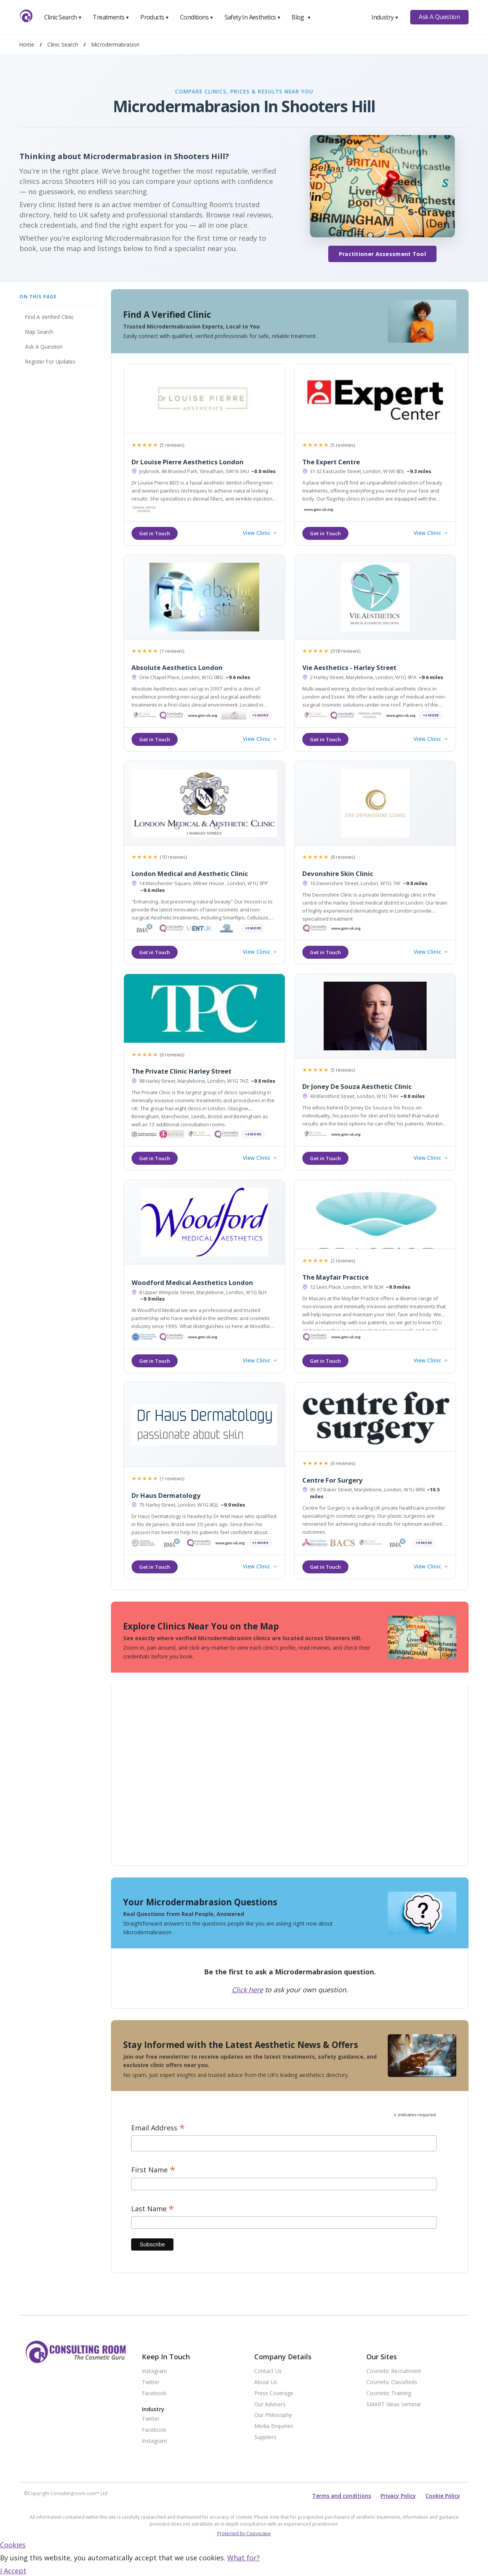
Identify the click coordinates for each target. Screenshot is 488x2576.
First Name (153, 2170)
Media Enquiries (273, 2426)
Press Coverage (273, 2393)
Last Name (152, 2208)
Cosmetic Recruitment (393, 2371)
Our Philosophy (273, 2415)
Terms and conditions (341, 2495)
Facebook (154, 2393)
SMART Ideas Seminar (393, 2404)
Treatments (111, 17)
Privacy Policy (398, 2495)
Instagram (154, 2371)
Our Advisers (270, 2404)
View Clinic (260, 533)
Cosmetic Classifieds (391, 2382)
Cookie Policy (442, 2495)
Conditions (197, 17)
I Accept (13, 2570)
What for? (243, 2557)
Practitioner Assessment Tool (382, 254)
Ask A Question (439, 17)
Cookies (13, 2544)
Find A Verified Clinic (49, 316)
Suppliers (265, 2437)
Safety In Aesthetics (253, 17)
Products (154, 17)
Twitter (150, 2382)
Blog (301, 17)
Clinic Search (63, 17)
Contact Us (268, 2371)
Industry (384, 17)
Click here (247, 1989)
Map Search (39, 331)
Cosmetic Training (388, 2393)
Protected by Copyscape (244, 2533)
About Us (265, 2382)
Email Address (158, 2128)
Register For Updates (50, 361)
